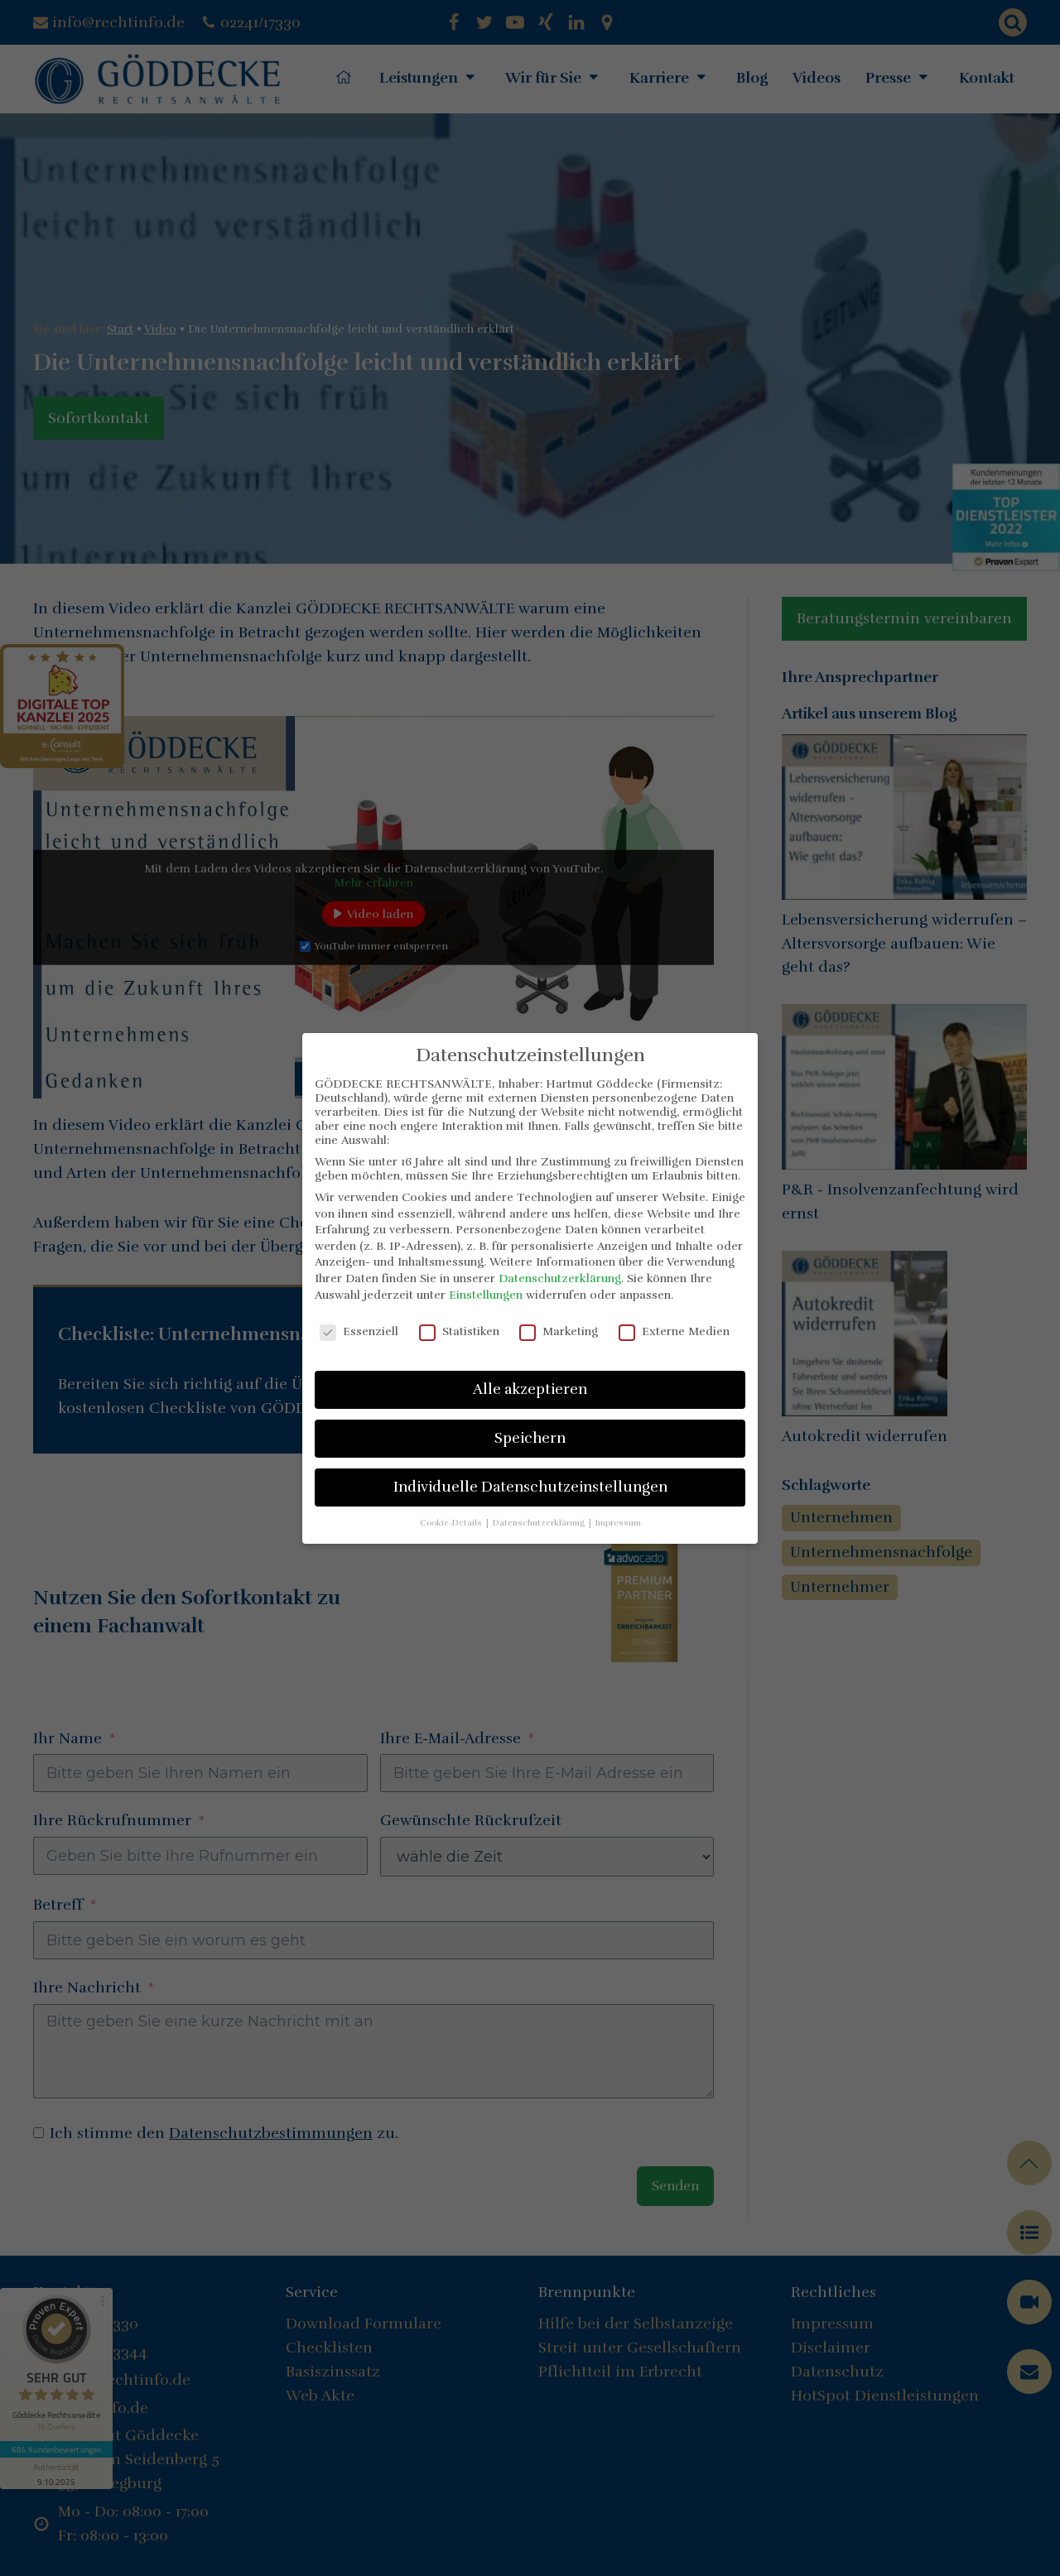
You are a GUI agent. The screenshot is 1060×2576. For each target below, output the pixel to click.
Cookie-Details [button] (452, 1522)
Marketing (558, 1331)
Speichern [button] (530, 1438)
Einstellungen (486, 1295)
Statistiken (459, 1331)
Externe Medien (674, 1331)
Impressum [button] (618, 1522)
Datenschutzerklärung (560, 1278)
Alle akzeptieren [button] (530, 1389)
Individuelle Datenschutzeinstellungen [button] (530, 1487)
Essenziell (359, 1331)
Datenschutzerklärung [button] (540, 1522)
